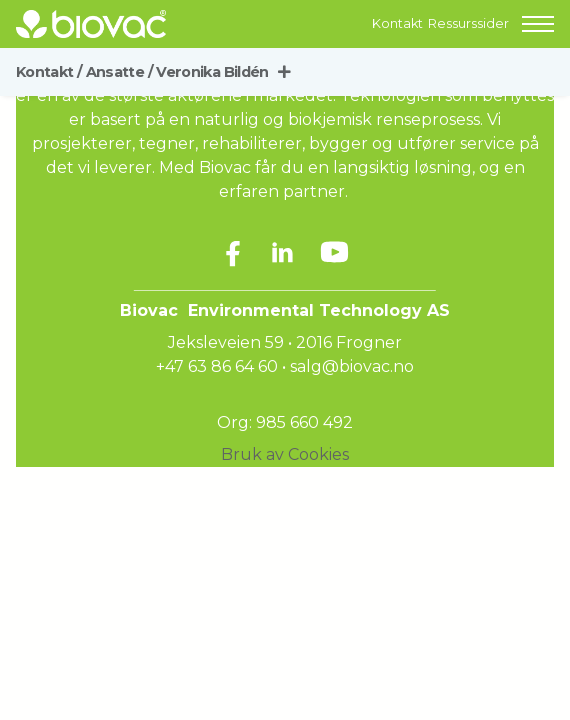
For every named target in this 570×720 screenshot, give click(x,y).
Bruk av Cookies (285, 454)
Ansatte (119, 72)
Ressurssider (468, 23)
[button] (538, 24)
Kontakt (397, 23)
